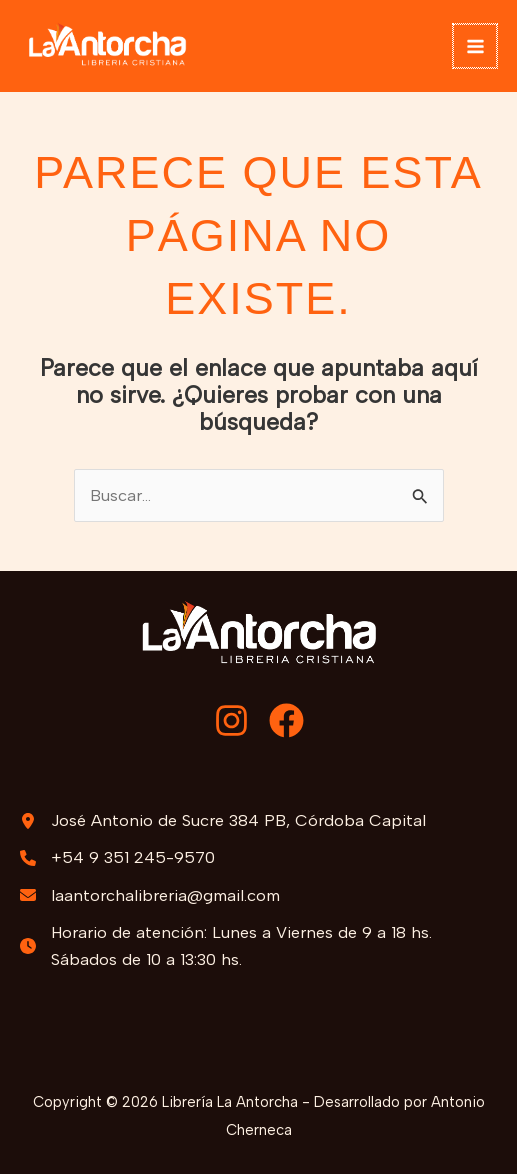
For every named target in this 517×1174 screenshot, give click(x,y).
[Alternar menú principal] (476, 46)
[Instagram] (231, 720)
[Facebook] (286, 720)
